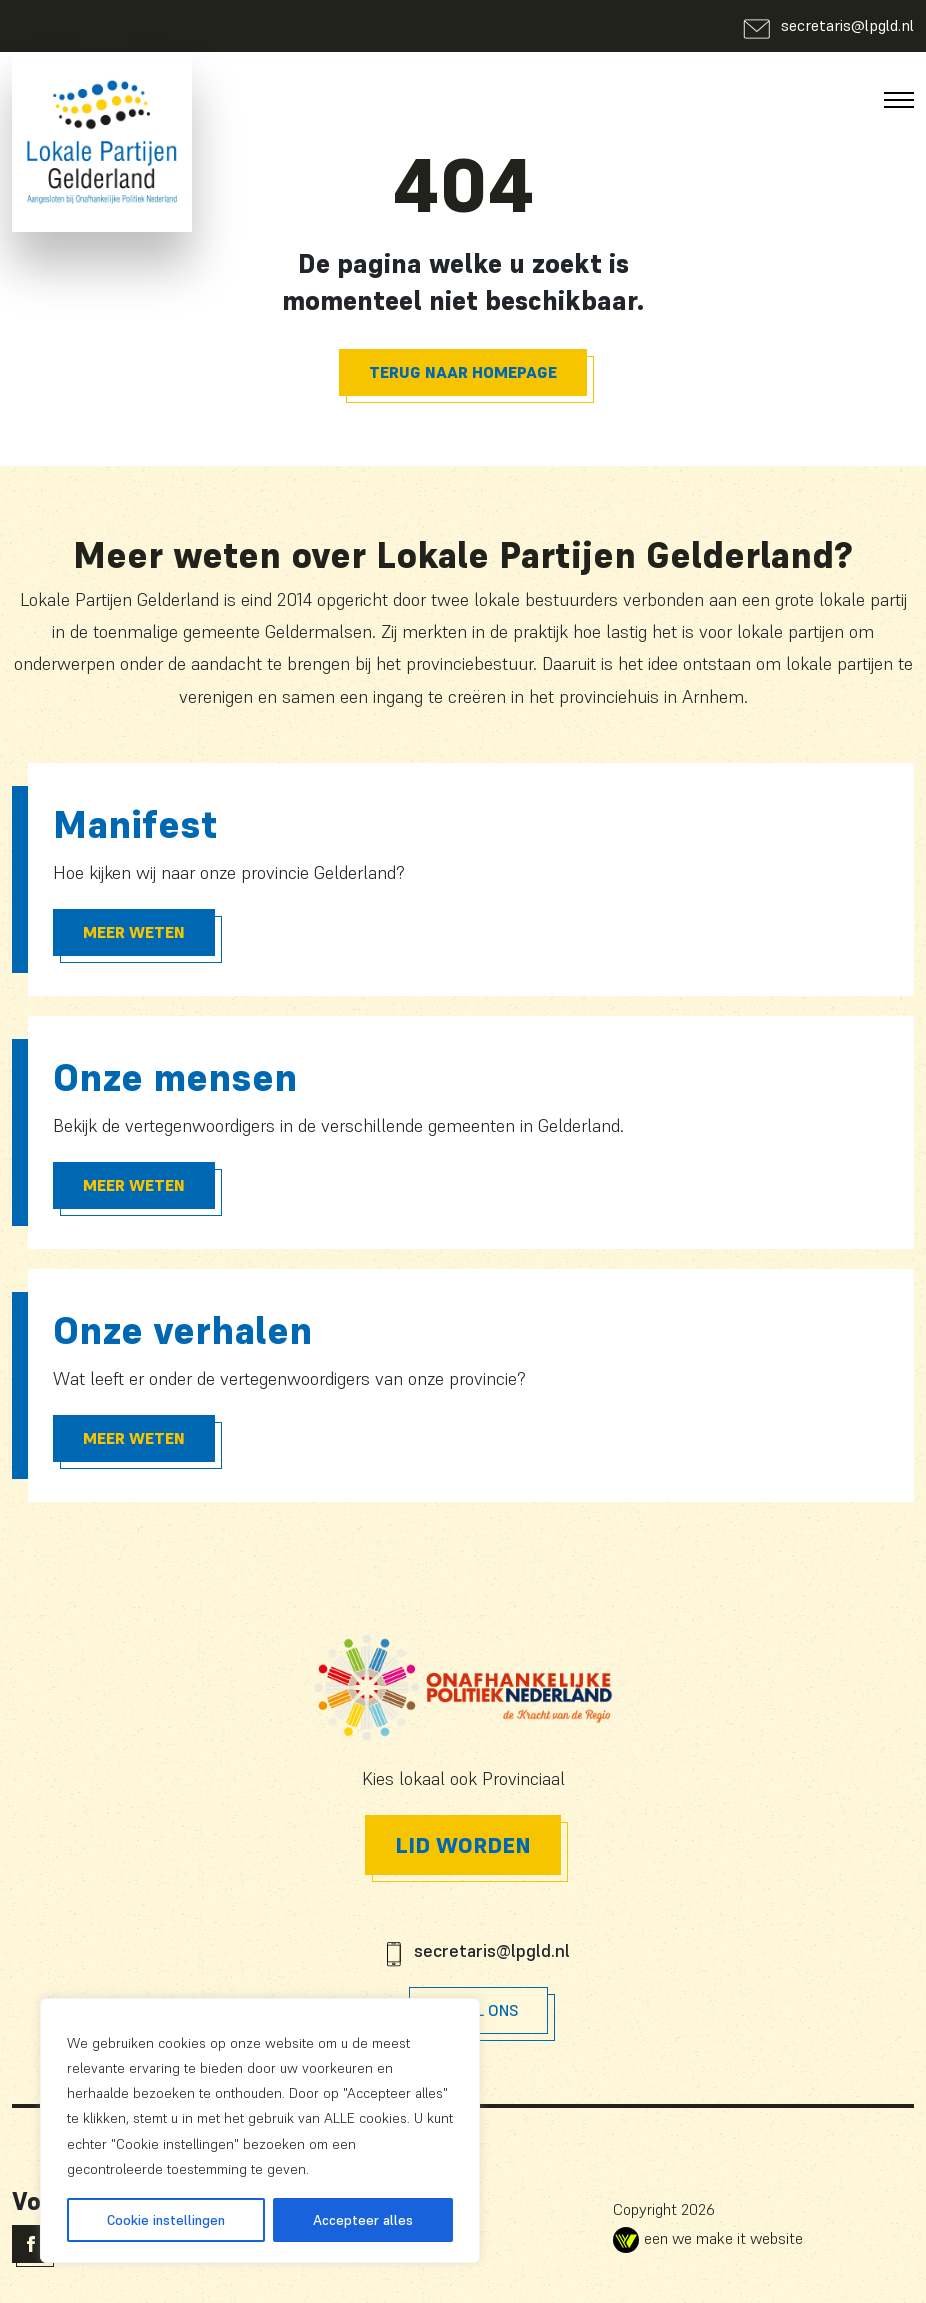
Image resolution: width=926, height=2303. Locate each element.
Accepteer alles (363, 2220)
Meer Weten (134, 932)
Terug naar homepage (463, 372)
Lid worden (463, 1845)
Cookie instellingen (166, 2220)
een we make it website (708, 2238)
